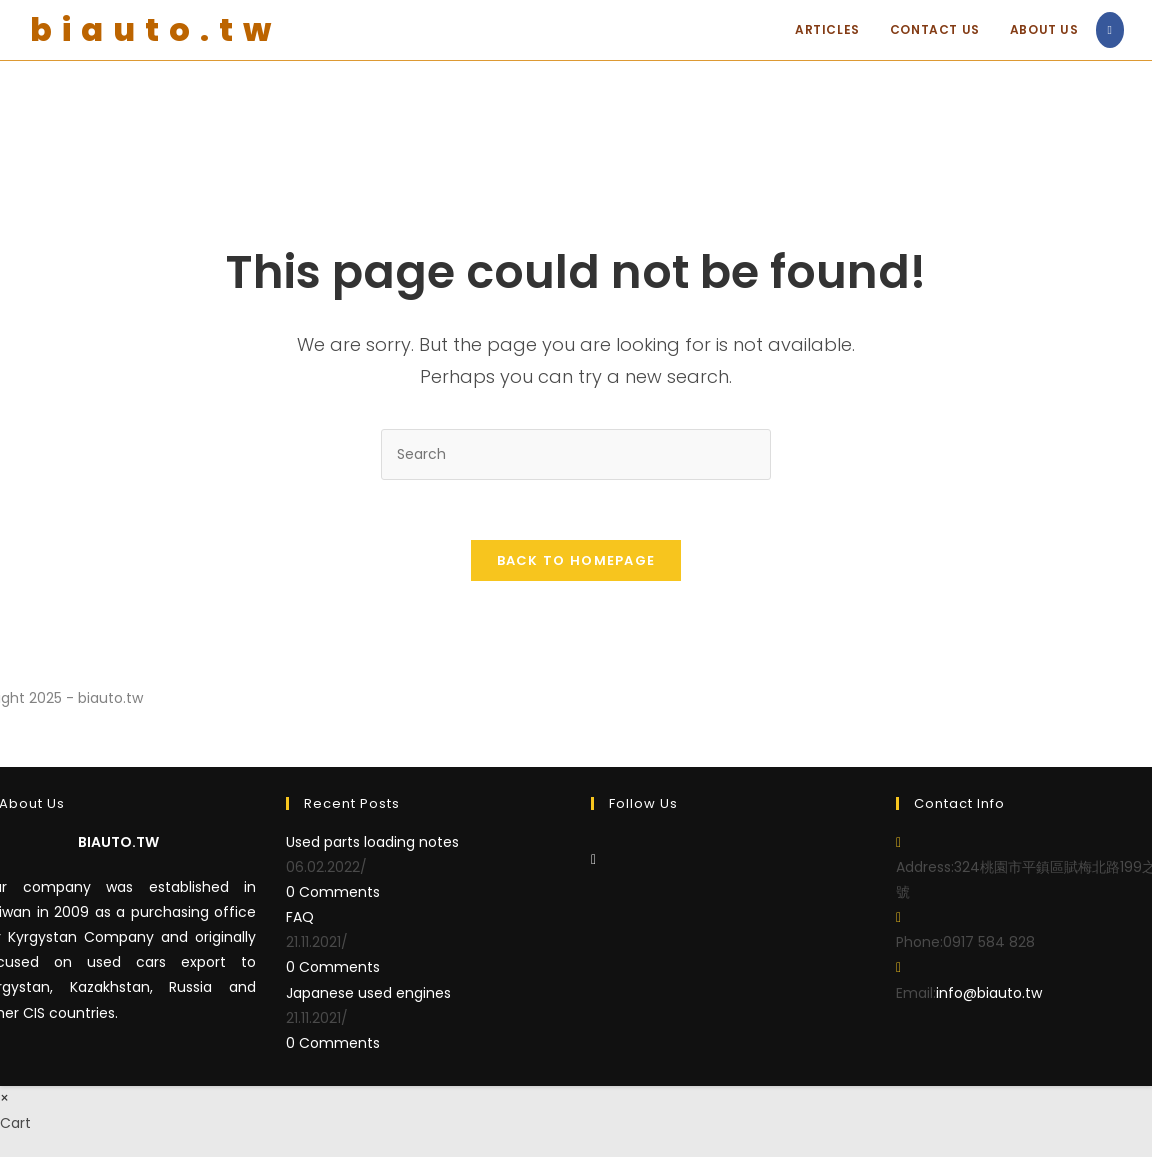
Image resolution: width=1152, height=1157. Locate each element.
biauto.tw (155, 29)
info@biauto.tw (989, 993)
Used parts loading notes (372, 842)
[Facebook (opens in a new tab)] (1110, 30)
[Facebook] (593, 859)
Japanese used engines (368, 993)
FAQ (300, 917)
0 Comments (333, 892)
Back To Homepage (576, 560)
